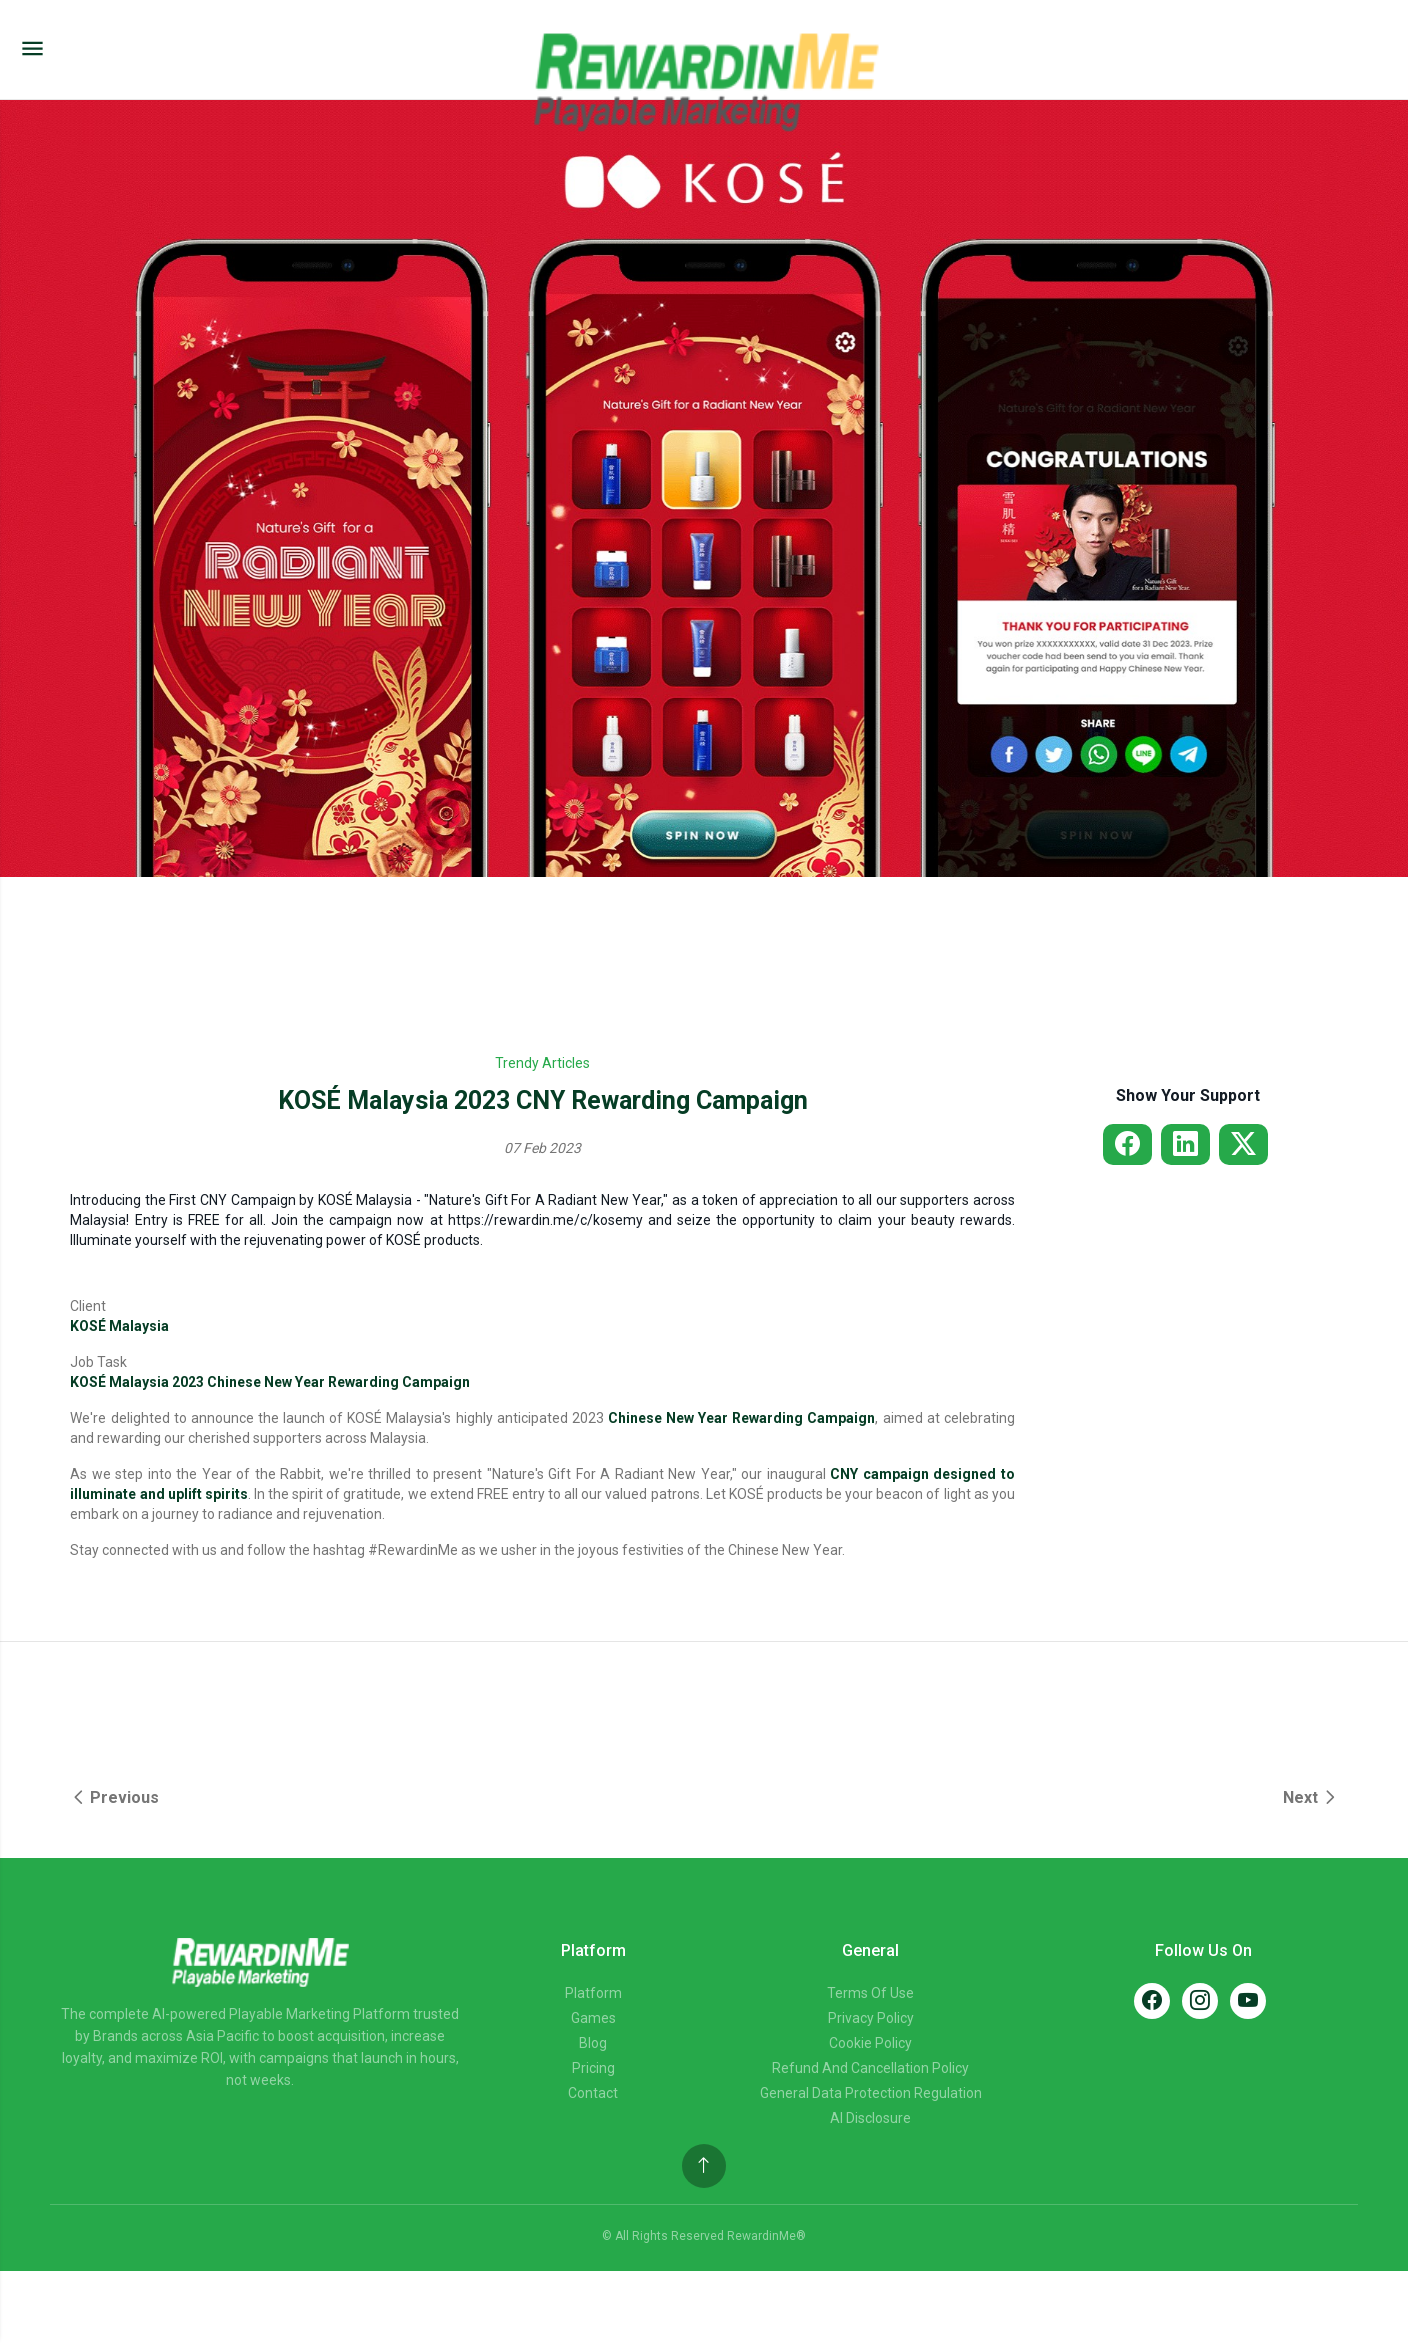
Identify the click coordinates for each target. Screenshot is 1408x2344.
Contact (593, 2093)
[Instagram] (1200, 2001)
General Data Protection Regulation (871, 2093)
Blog (593, 2043)
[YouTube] (1248, 2001)
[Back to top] (704, 2166)
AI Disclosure (870, 2118)
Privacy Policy (871, 2018)
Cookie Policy (870, 2043)
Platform (593, 1993)
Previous (114, 1797)
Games (593, 2018)
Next (1310, 1797)
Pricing (593, 2068)
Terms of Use (870, 1993)
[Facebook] (1152, 2001)
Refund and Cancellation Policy (870, 2068)
